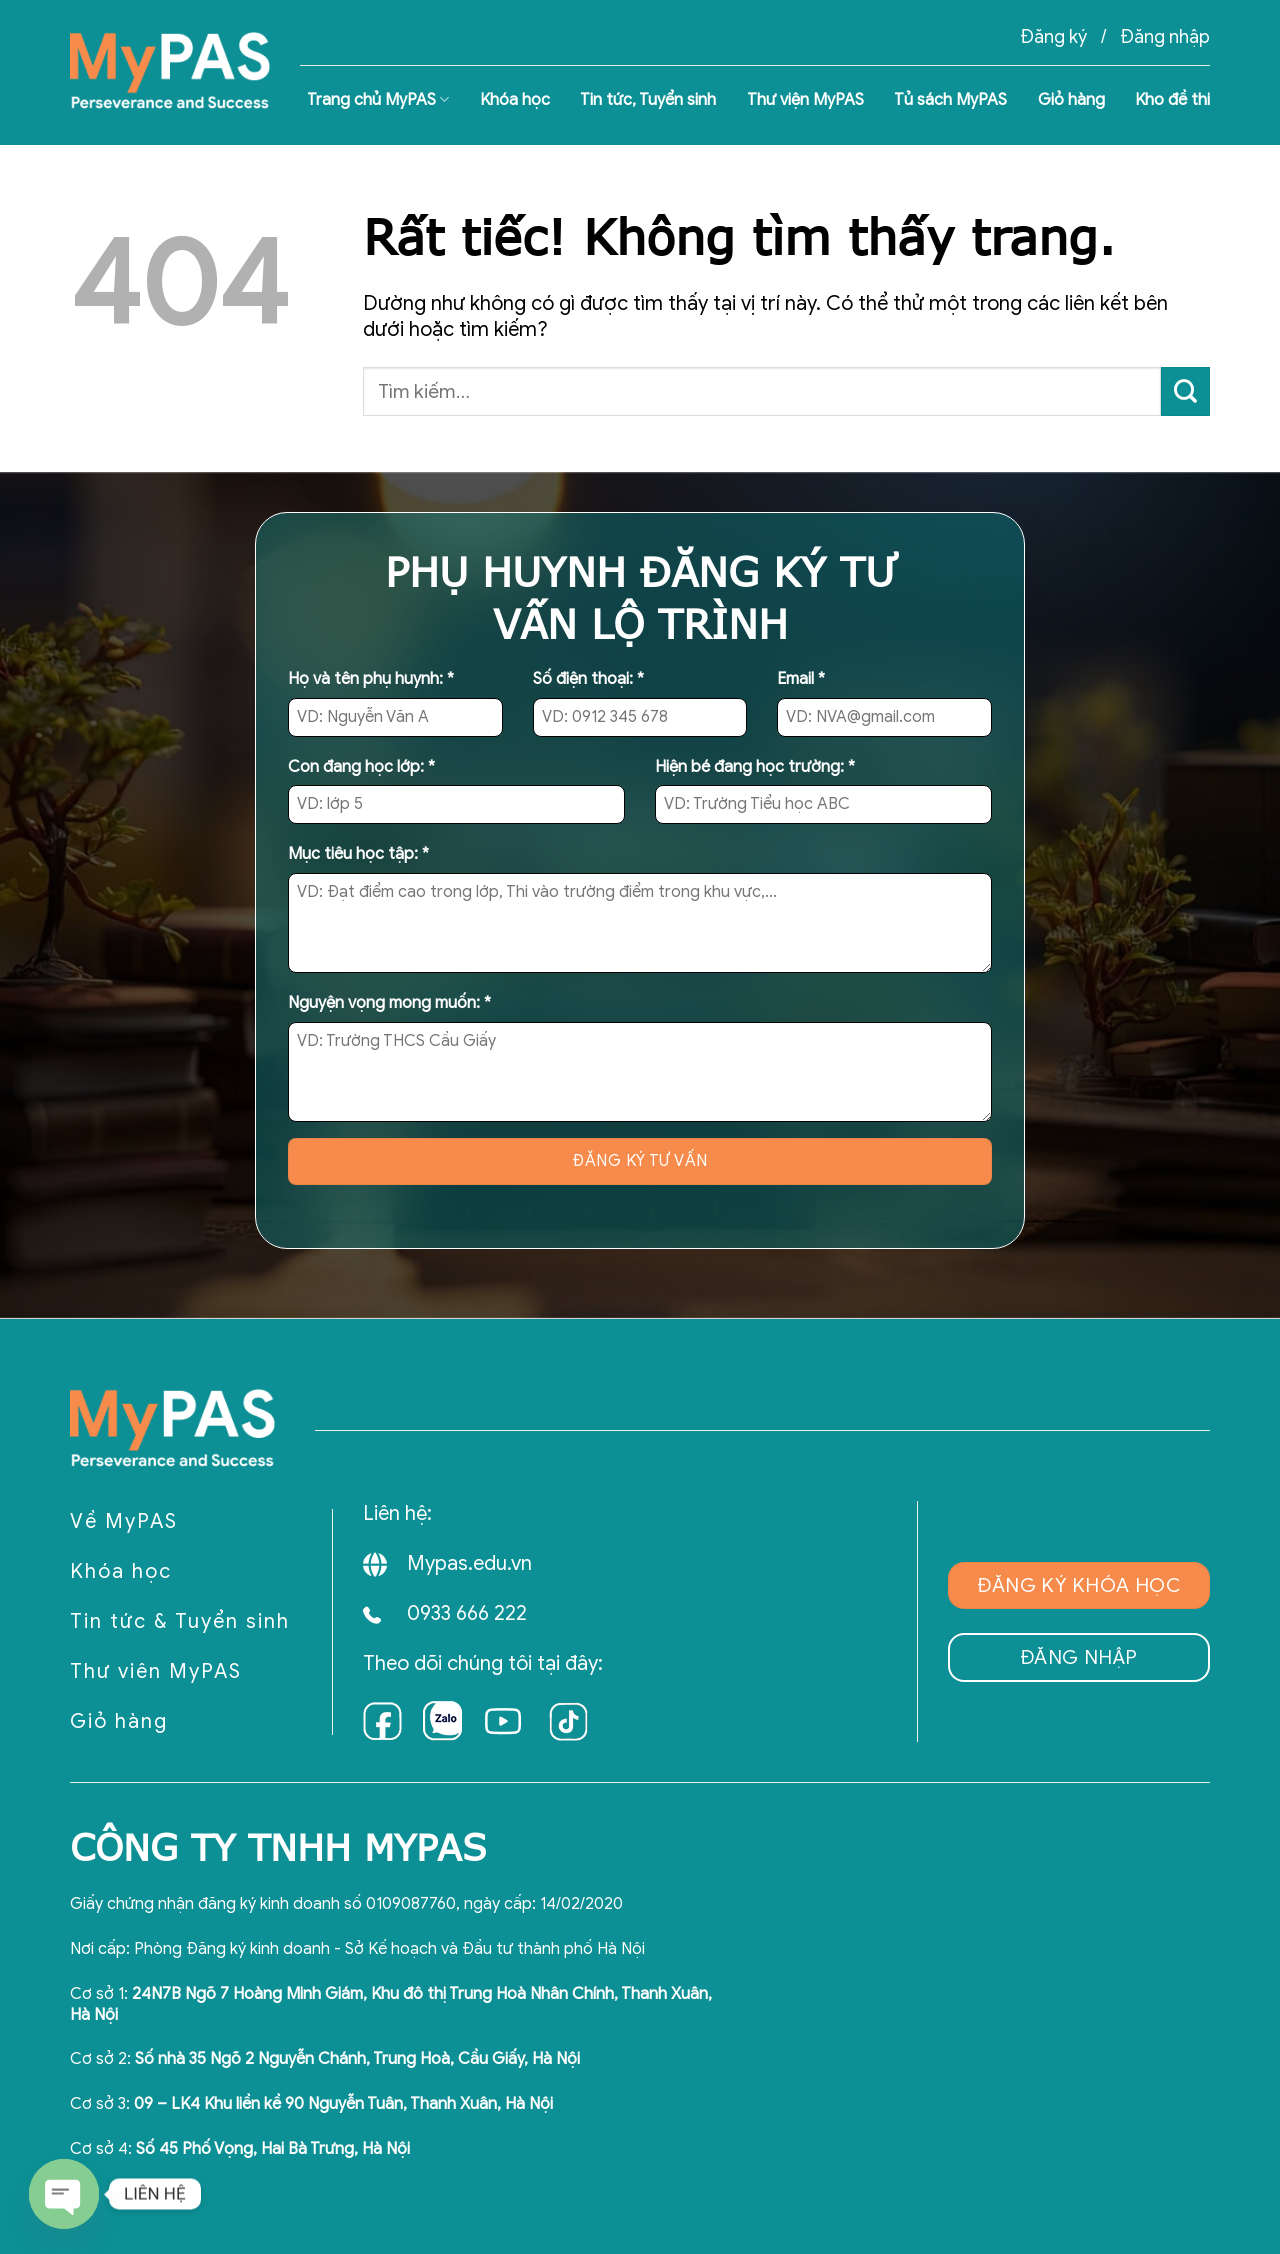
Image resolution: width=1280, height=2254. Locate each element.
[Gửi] (1185, 391)
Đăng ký (1053, 37)
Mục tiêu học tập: (358, 854)
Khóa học (515, 100)
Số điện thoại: (588, 679)
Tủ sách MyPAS (950, 100)
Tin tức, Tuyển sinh (648, 100)
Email (801, 679)
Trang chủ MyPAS (378, 100)
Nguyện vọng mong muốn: (389, 1003)
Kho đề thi (1172, 100)
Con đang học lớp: (361, 767)
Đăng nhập (1165, 37)
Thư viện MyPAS (805, 100)
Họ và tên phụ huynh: (371, 679)
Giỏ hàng (1071, 100)
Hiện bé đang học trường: (755, 767)
